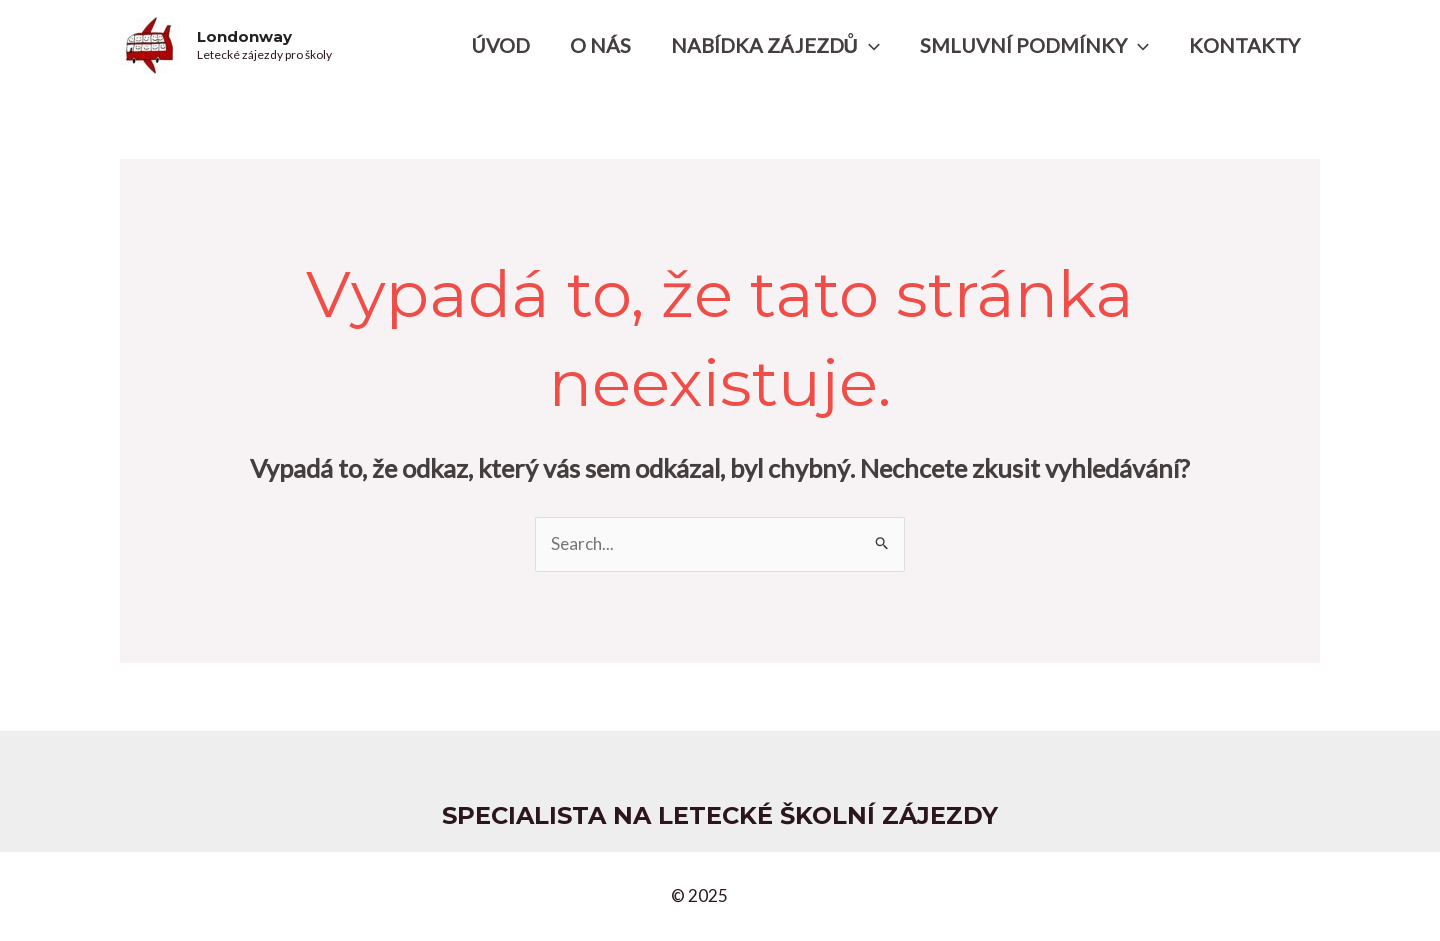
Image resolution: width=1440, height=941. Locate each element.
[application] (869, 45)
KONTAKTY (1244, 45)
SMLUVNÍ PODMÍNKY (1034, 45)
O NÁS (600, 45)
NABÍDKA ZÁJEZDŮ (775, 45)
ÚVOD (500, 45)
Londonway (244, 36)
